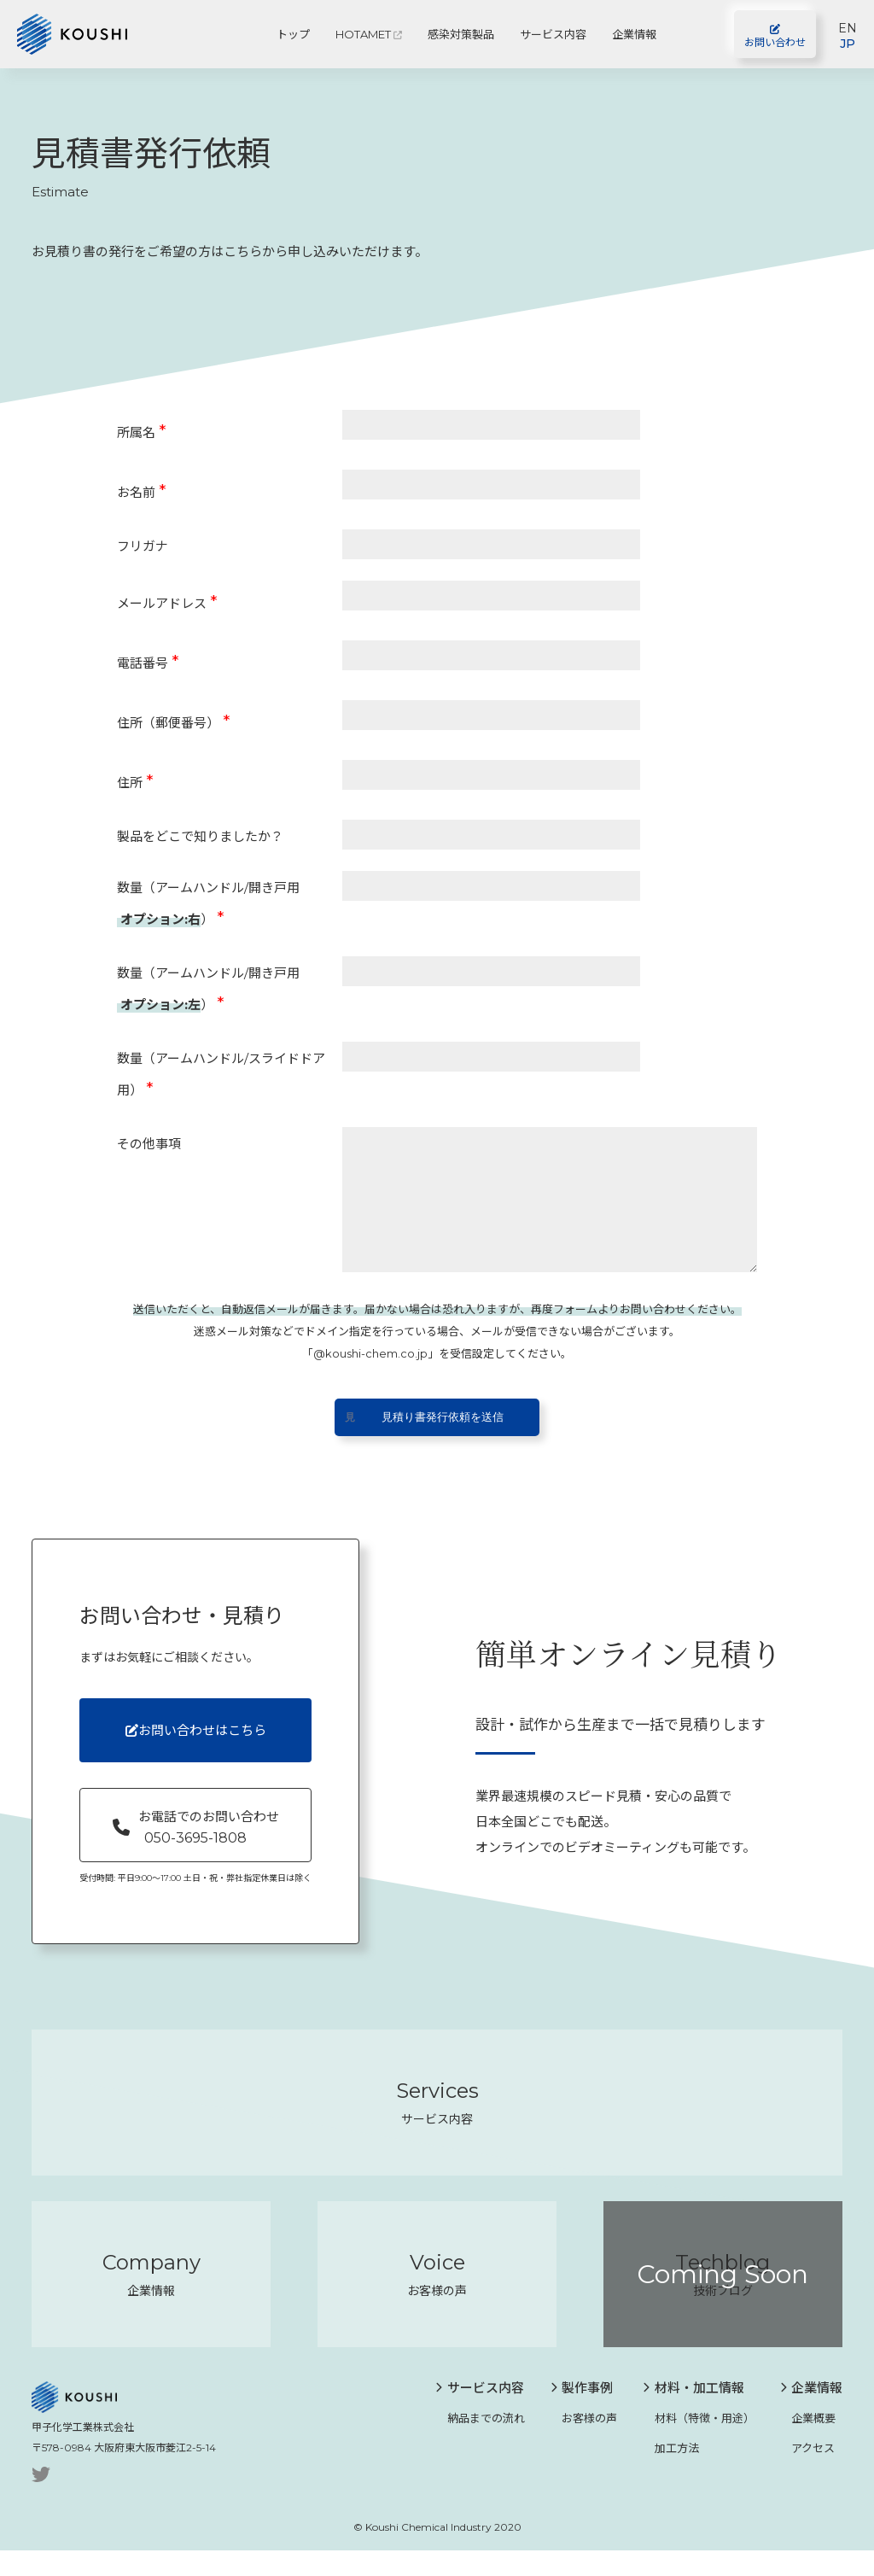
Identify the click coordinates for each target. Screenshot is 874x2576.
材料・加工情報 (693, 2413)
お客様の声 (584, 2443)
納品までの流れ (480, 2443)
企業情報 (634, 34)
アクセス (808, 2473)
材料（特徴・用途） (699, 2443)
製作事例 (582, 2413)
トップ (293, 34)
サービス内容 (553, 34)
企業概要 (808, 2443)
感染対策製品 (461, 34)
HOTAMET (368, 34)
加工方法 (671, 2473)
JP (847, 44)
